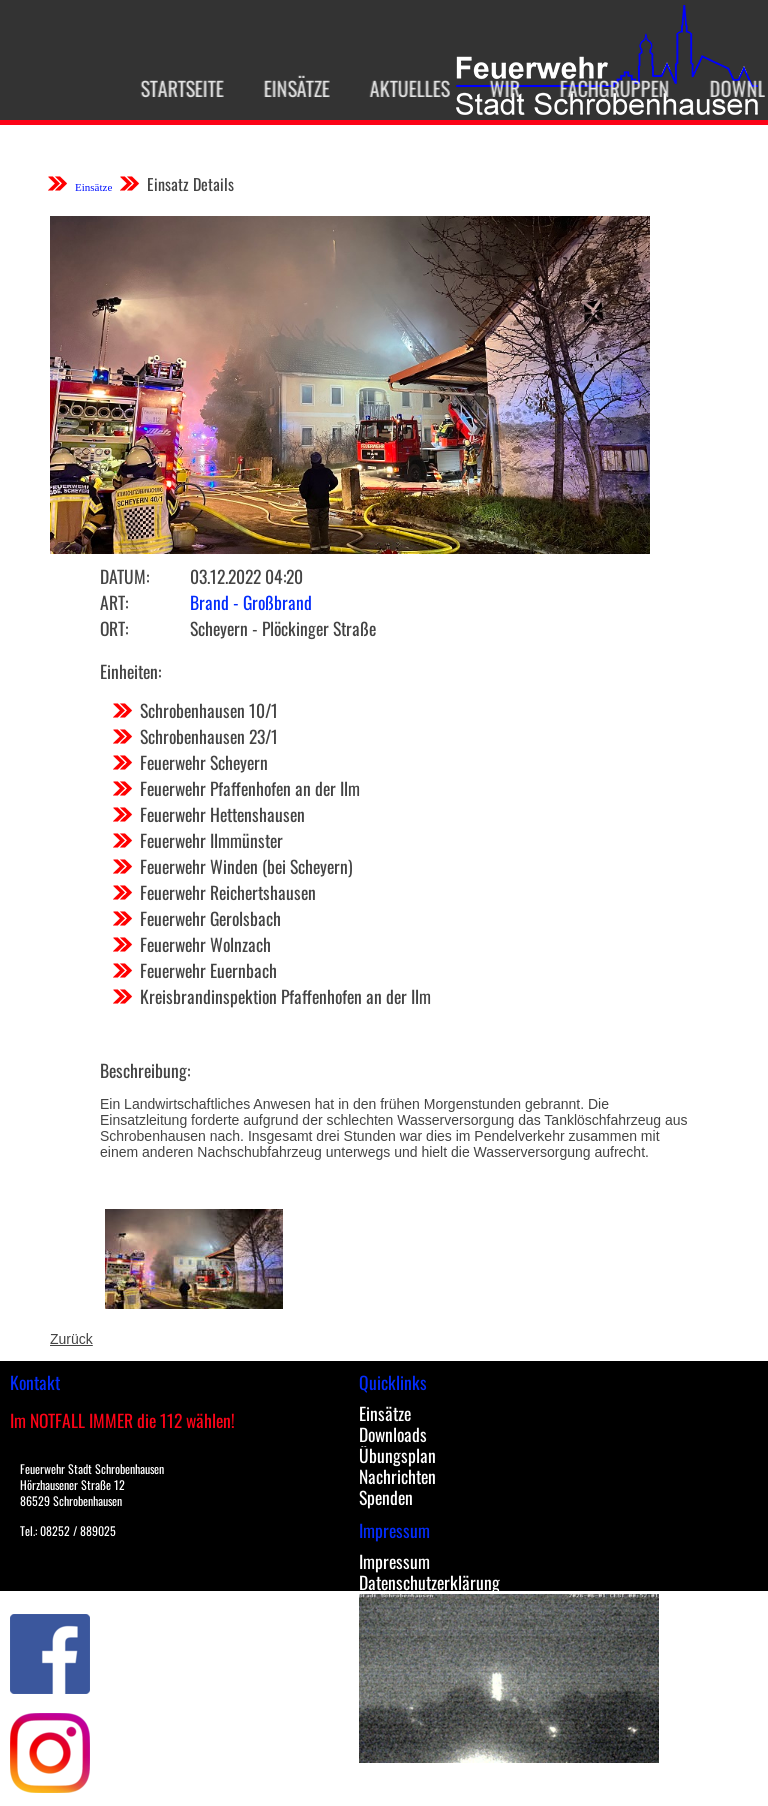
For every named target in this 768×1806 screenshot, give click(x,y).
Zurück (71, 1339)
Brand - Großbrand (251, 602)
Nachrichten (397, 1476)
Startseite (171, 88)
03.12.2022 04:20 (246, 576)
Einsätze (286, 88)
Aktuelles (399, 88)
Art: (114, 602)
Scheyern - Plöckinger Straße (283, 628)
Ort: (114, 628)
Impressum (394, 1561)
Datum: (124, 576)
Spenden (386, 1497)
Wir (494, 88)
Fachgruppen (604, 88)
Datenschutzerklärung (429, 1582)
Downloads (393, 1434)
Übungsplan (397, 1455)
